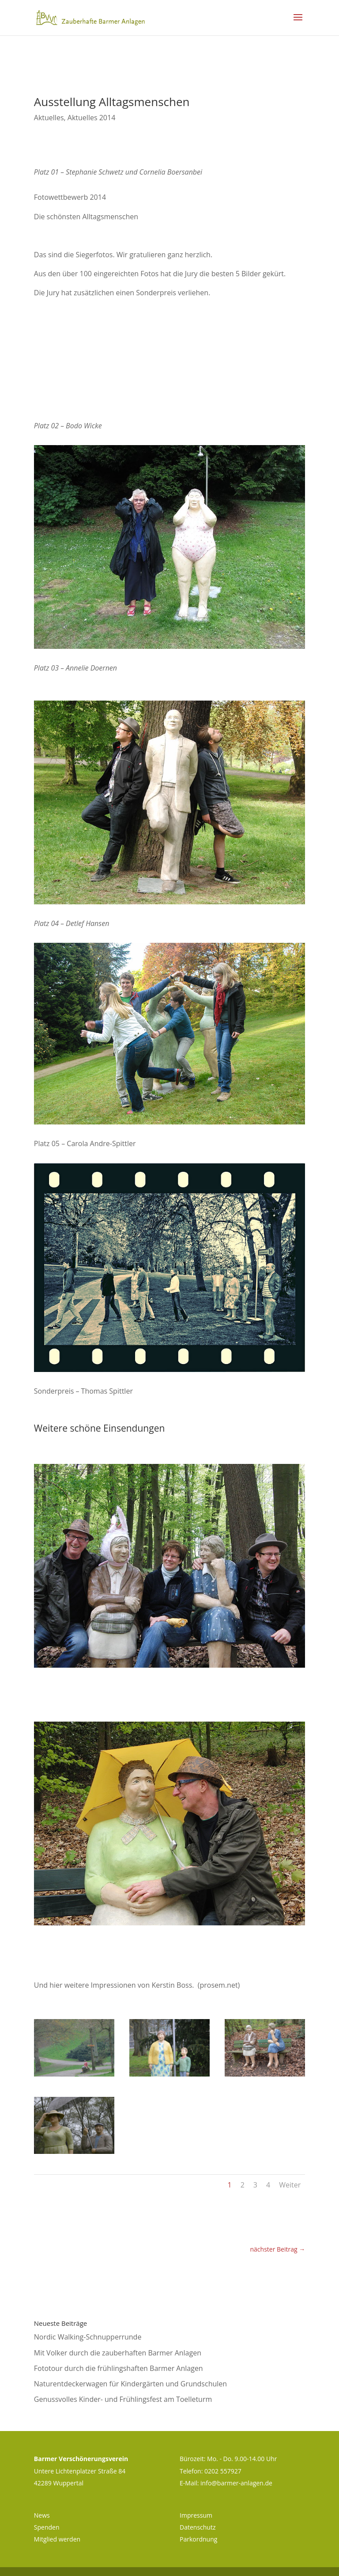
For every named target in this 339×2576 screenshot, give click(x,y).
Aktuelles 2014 (91, 117)
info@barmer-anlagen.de (236, 2483)
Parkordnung (198, 2539)
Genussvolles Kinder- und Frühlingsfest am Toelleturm (123, 2399)
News (42, 2515)
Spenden (47, 2527)
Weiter (290, 2185)
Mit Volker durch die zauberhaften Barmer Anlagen (117, 2353)
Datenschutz (197, 2527)
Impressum (196, 2515)
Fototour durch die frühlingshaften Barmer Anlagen (118, 2368)
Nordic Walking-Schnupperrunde (88, 2337)
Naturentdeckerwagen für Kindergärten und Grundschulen (130, 2384)
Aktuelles (49, 117)
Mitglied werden (57, 2539)
